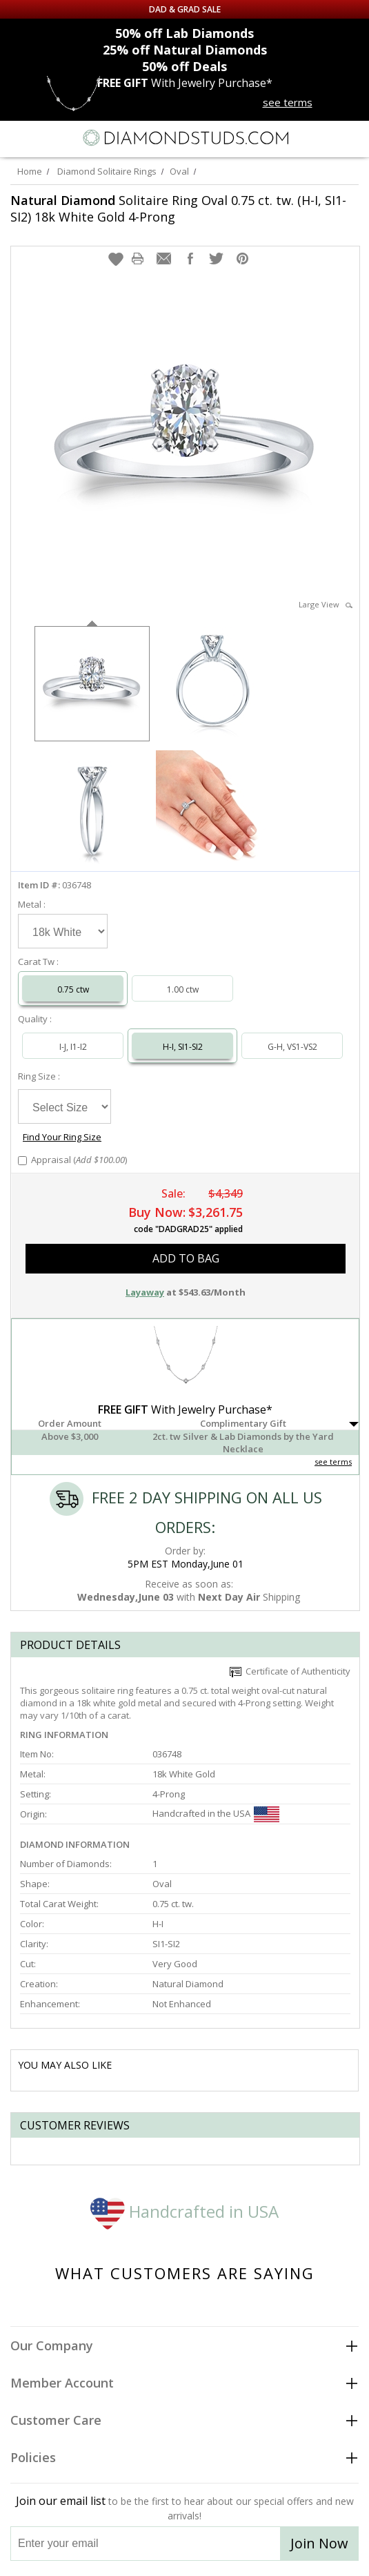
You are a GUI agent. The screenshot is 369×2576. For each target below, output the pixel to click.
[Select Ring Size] (64, 1106)
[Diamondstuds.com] (184, 139)
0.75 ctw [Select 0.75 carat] (73, 989)
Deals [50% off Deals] (184, 66)
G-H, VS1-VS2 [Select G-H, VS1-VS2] (292, 1047)
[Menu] (16, 138)
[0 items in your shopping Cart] (351, 138)
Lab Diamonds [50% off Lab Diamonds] (184, 33)
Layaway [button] (145, 1292)
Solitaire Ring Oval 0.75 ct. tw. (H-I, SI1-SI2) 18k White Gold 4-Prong (178, 208)
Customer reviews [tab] (75, 2125)
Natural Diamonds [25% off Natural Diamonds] (185, 49)
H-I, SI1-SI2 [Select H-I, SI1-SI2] (183, 1047)
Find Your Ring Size (62, 1137)
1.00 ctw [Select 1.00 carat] (183, 989)
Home (29, 171)
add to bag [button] (185, 1258)
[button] (115, 258)
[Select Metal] (63, 931)
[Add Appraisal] (22, 1160)
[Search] (48, 137)
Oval (179, 171)
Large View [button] (325, 604)
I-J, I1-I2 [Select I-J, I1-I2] (73, 1047)
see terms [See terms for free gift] (287, 102)
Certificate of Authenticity (290, 1671)
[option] (92, 682)
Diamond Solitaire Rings (107, 171)
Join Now (319, 2543)
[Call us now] (323, 137)
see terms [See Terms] (333, 1461)
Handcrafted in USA (184, 2211)
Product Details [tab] (70, 1644)
